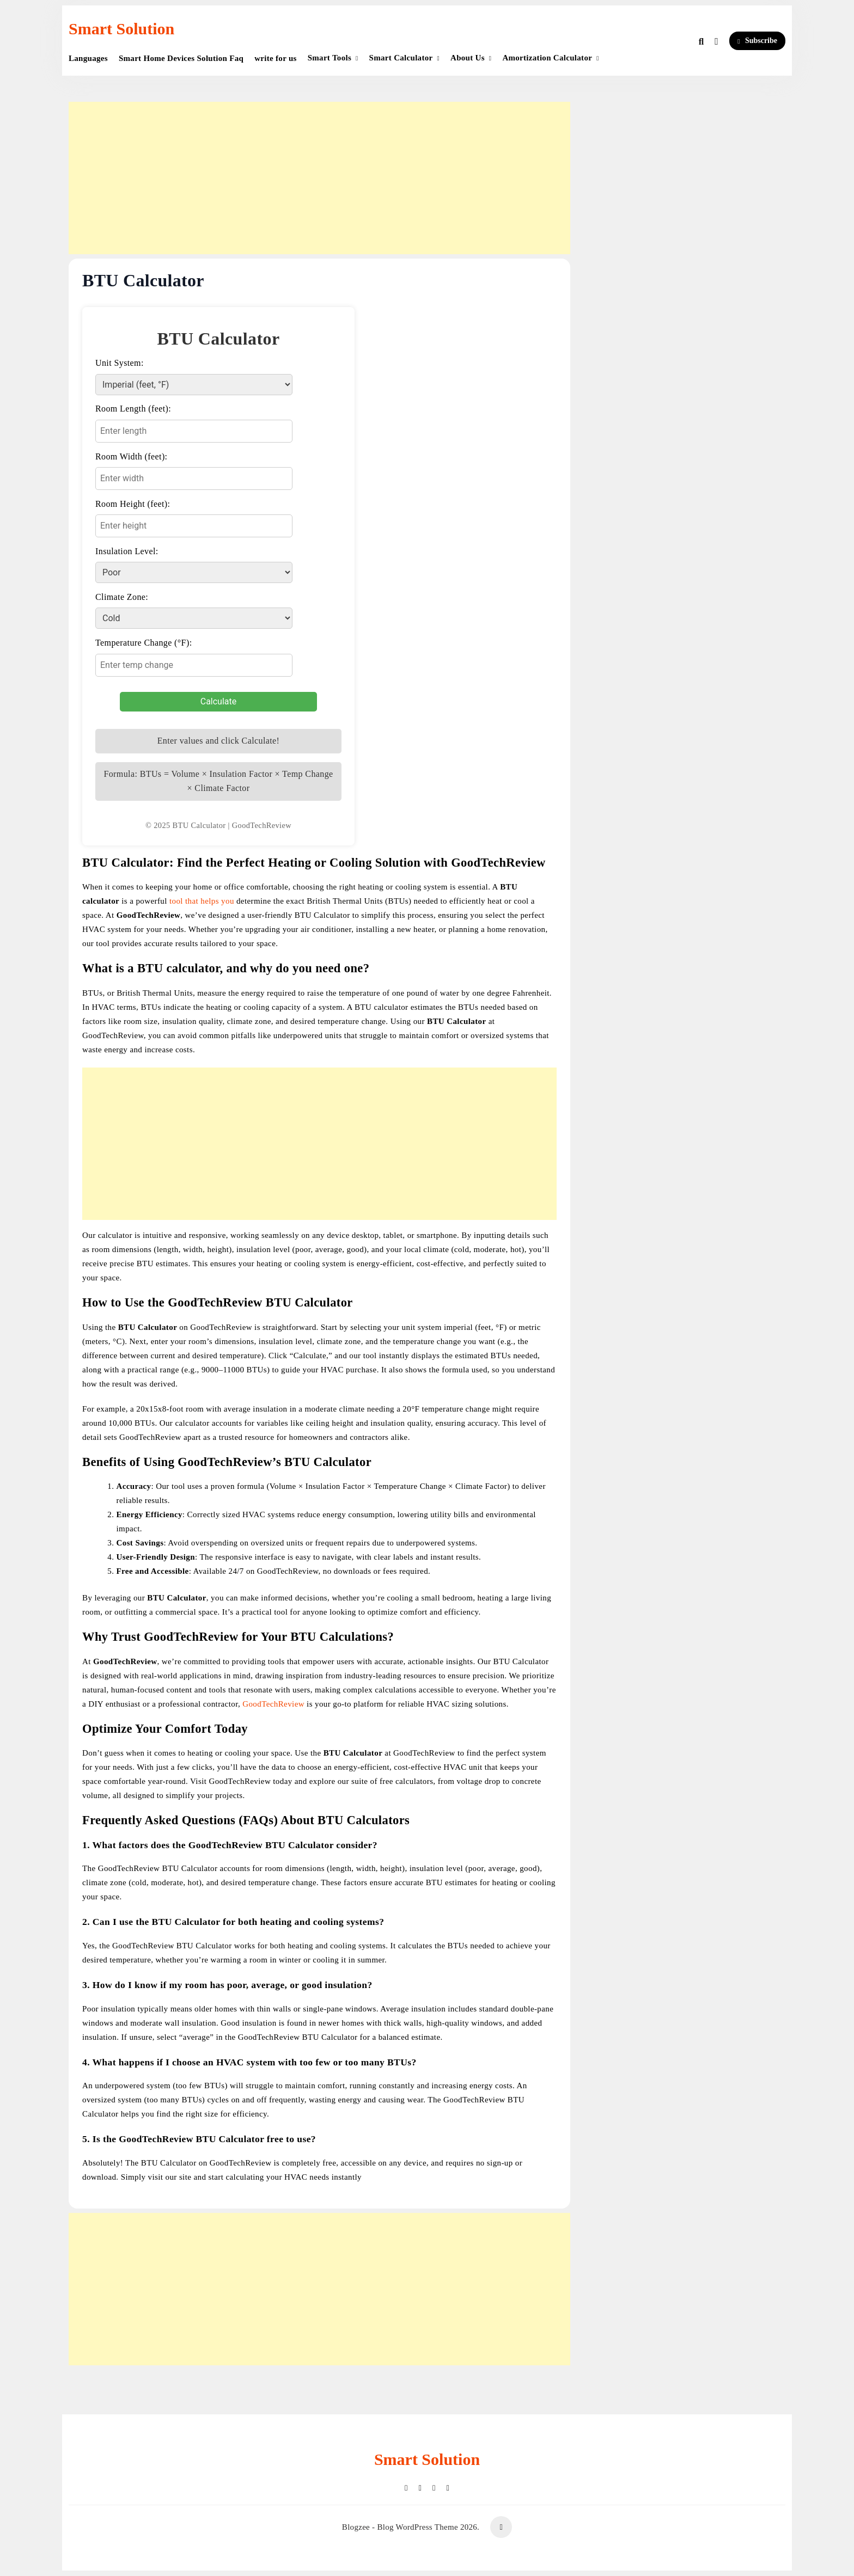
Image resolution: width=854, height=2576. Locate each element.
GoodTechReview (273, 1704)
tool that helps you (202, 901)
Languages (88, 58)
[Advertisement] (319, 178)
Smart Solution (121, 29)
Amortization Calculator (547, 57)
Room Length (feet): (133, 408)
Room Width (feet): (131, 456)
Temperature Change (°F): (143, 642)
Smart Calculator (401, 57)
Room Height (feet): (132, 503)
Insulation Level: (126, 551)
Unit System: (119, 362)
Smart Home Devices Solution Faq (181, 58)
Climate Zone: (121, 597)
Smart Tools (329, 57)
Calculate (218, 701)
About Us (467, 57)
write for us (275, 58)
